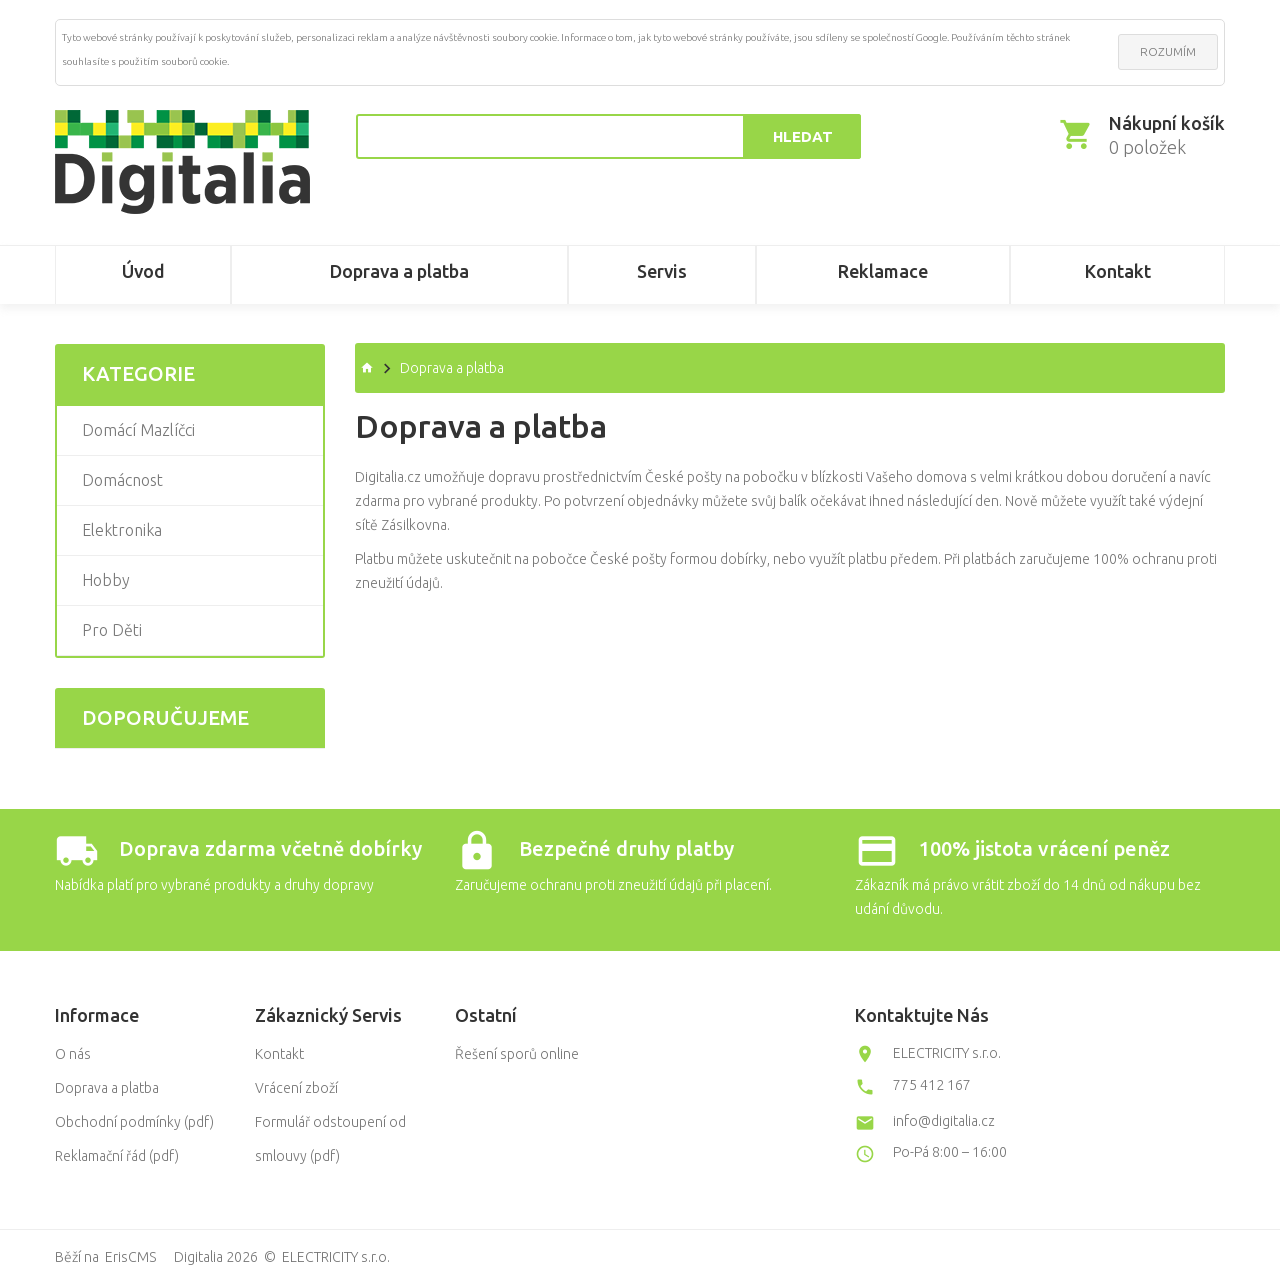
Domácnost (122, 480)
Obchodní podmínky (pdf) (134, 1122)
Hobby (106, 580)
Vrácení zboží (296, 1088)
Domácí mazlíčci (138, 430)
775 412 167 (932, 1085)
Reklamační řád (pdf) (117, 1156)
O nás (73, 1054)
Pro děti (112, 630)
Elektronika (122, 530)
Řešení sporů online (517, 1054)
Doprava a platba (107, 1088)
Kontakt (279, 1054)
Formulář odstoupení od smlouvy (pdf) (330, 1139)
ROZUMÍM (1168, 51)
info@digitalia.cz (944, 1121)
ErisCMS (130, 1257)
